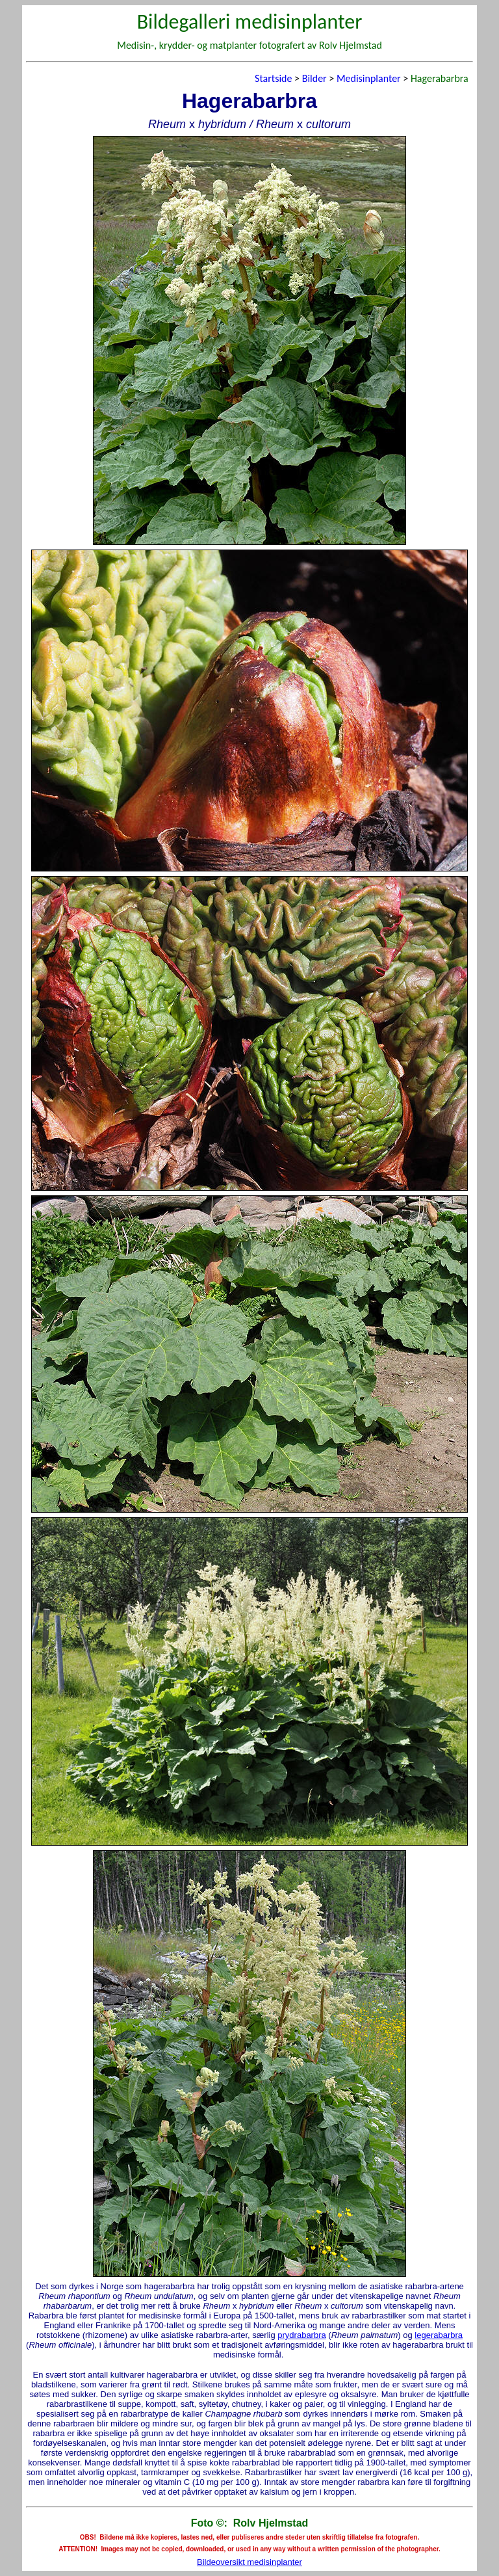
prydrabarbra (301, 2335)
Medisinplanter (369, 78)
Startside (273, 78)
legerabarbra (439, 2335)
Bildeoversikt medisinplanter (249, 2562)
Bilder (314, 78)
